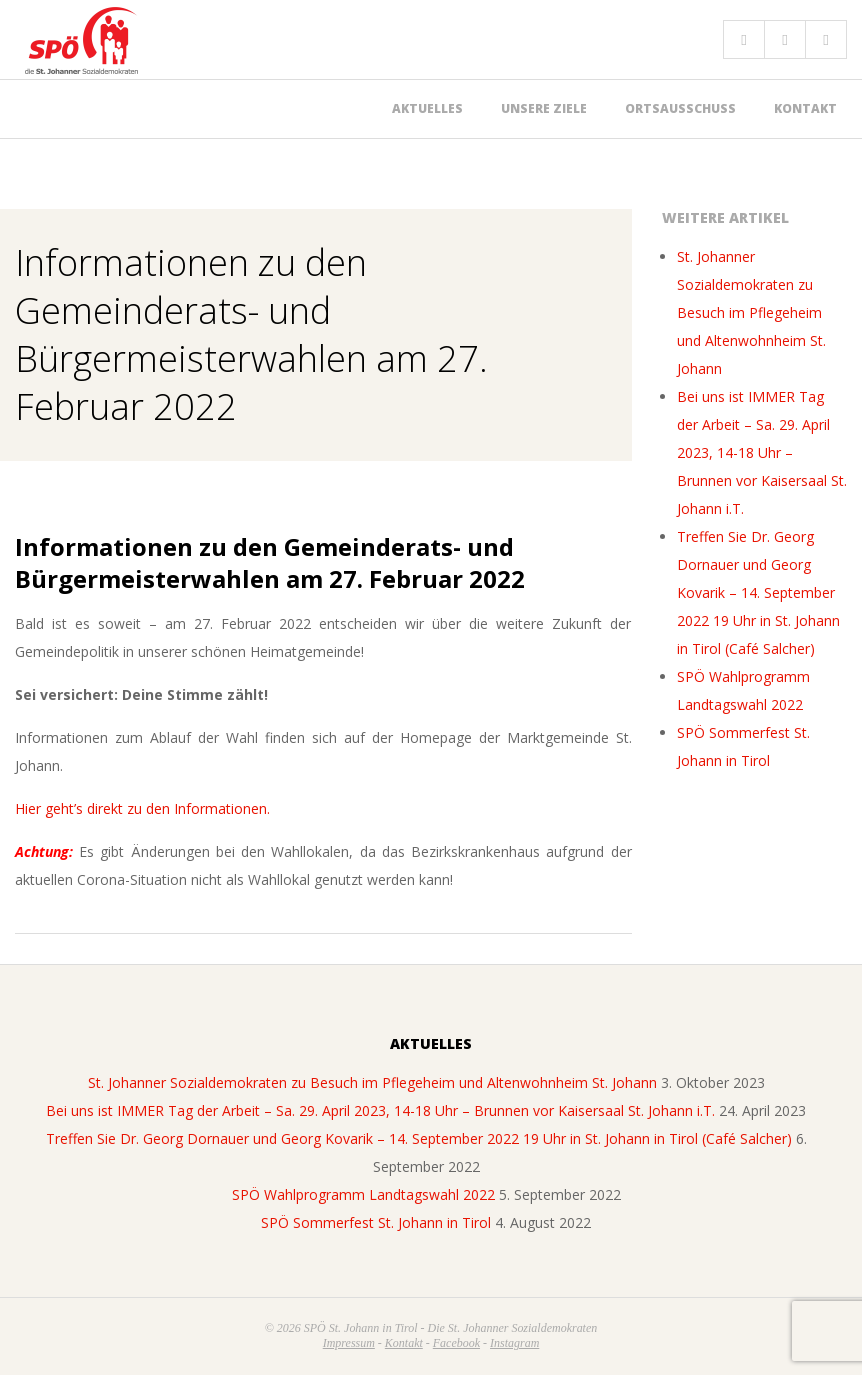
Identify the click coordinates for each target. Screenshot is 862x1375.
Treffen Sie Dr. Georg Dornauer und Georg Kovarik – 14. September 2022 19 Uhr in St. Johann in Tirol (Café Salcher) (758, 592)
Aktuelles (427, 108)
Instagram (514, 1343)
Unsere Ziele (544, 108)
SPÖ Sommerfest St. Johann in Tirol (376, 1222)
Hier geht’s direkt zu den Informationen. (142, 808)
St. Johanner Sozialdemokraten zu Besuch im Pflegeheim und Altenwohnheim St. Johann (751, 312)
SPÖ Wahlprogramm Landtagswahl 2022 (363, 1194)
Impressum (349, 1343)
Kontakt (805, 108)
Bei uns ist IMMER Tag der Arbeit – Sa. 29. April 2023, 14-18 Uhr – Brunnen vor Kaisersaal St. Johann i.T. (762, 452)
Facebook (456, 1343)
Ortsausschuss (680, 108)
